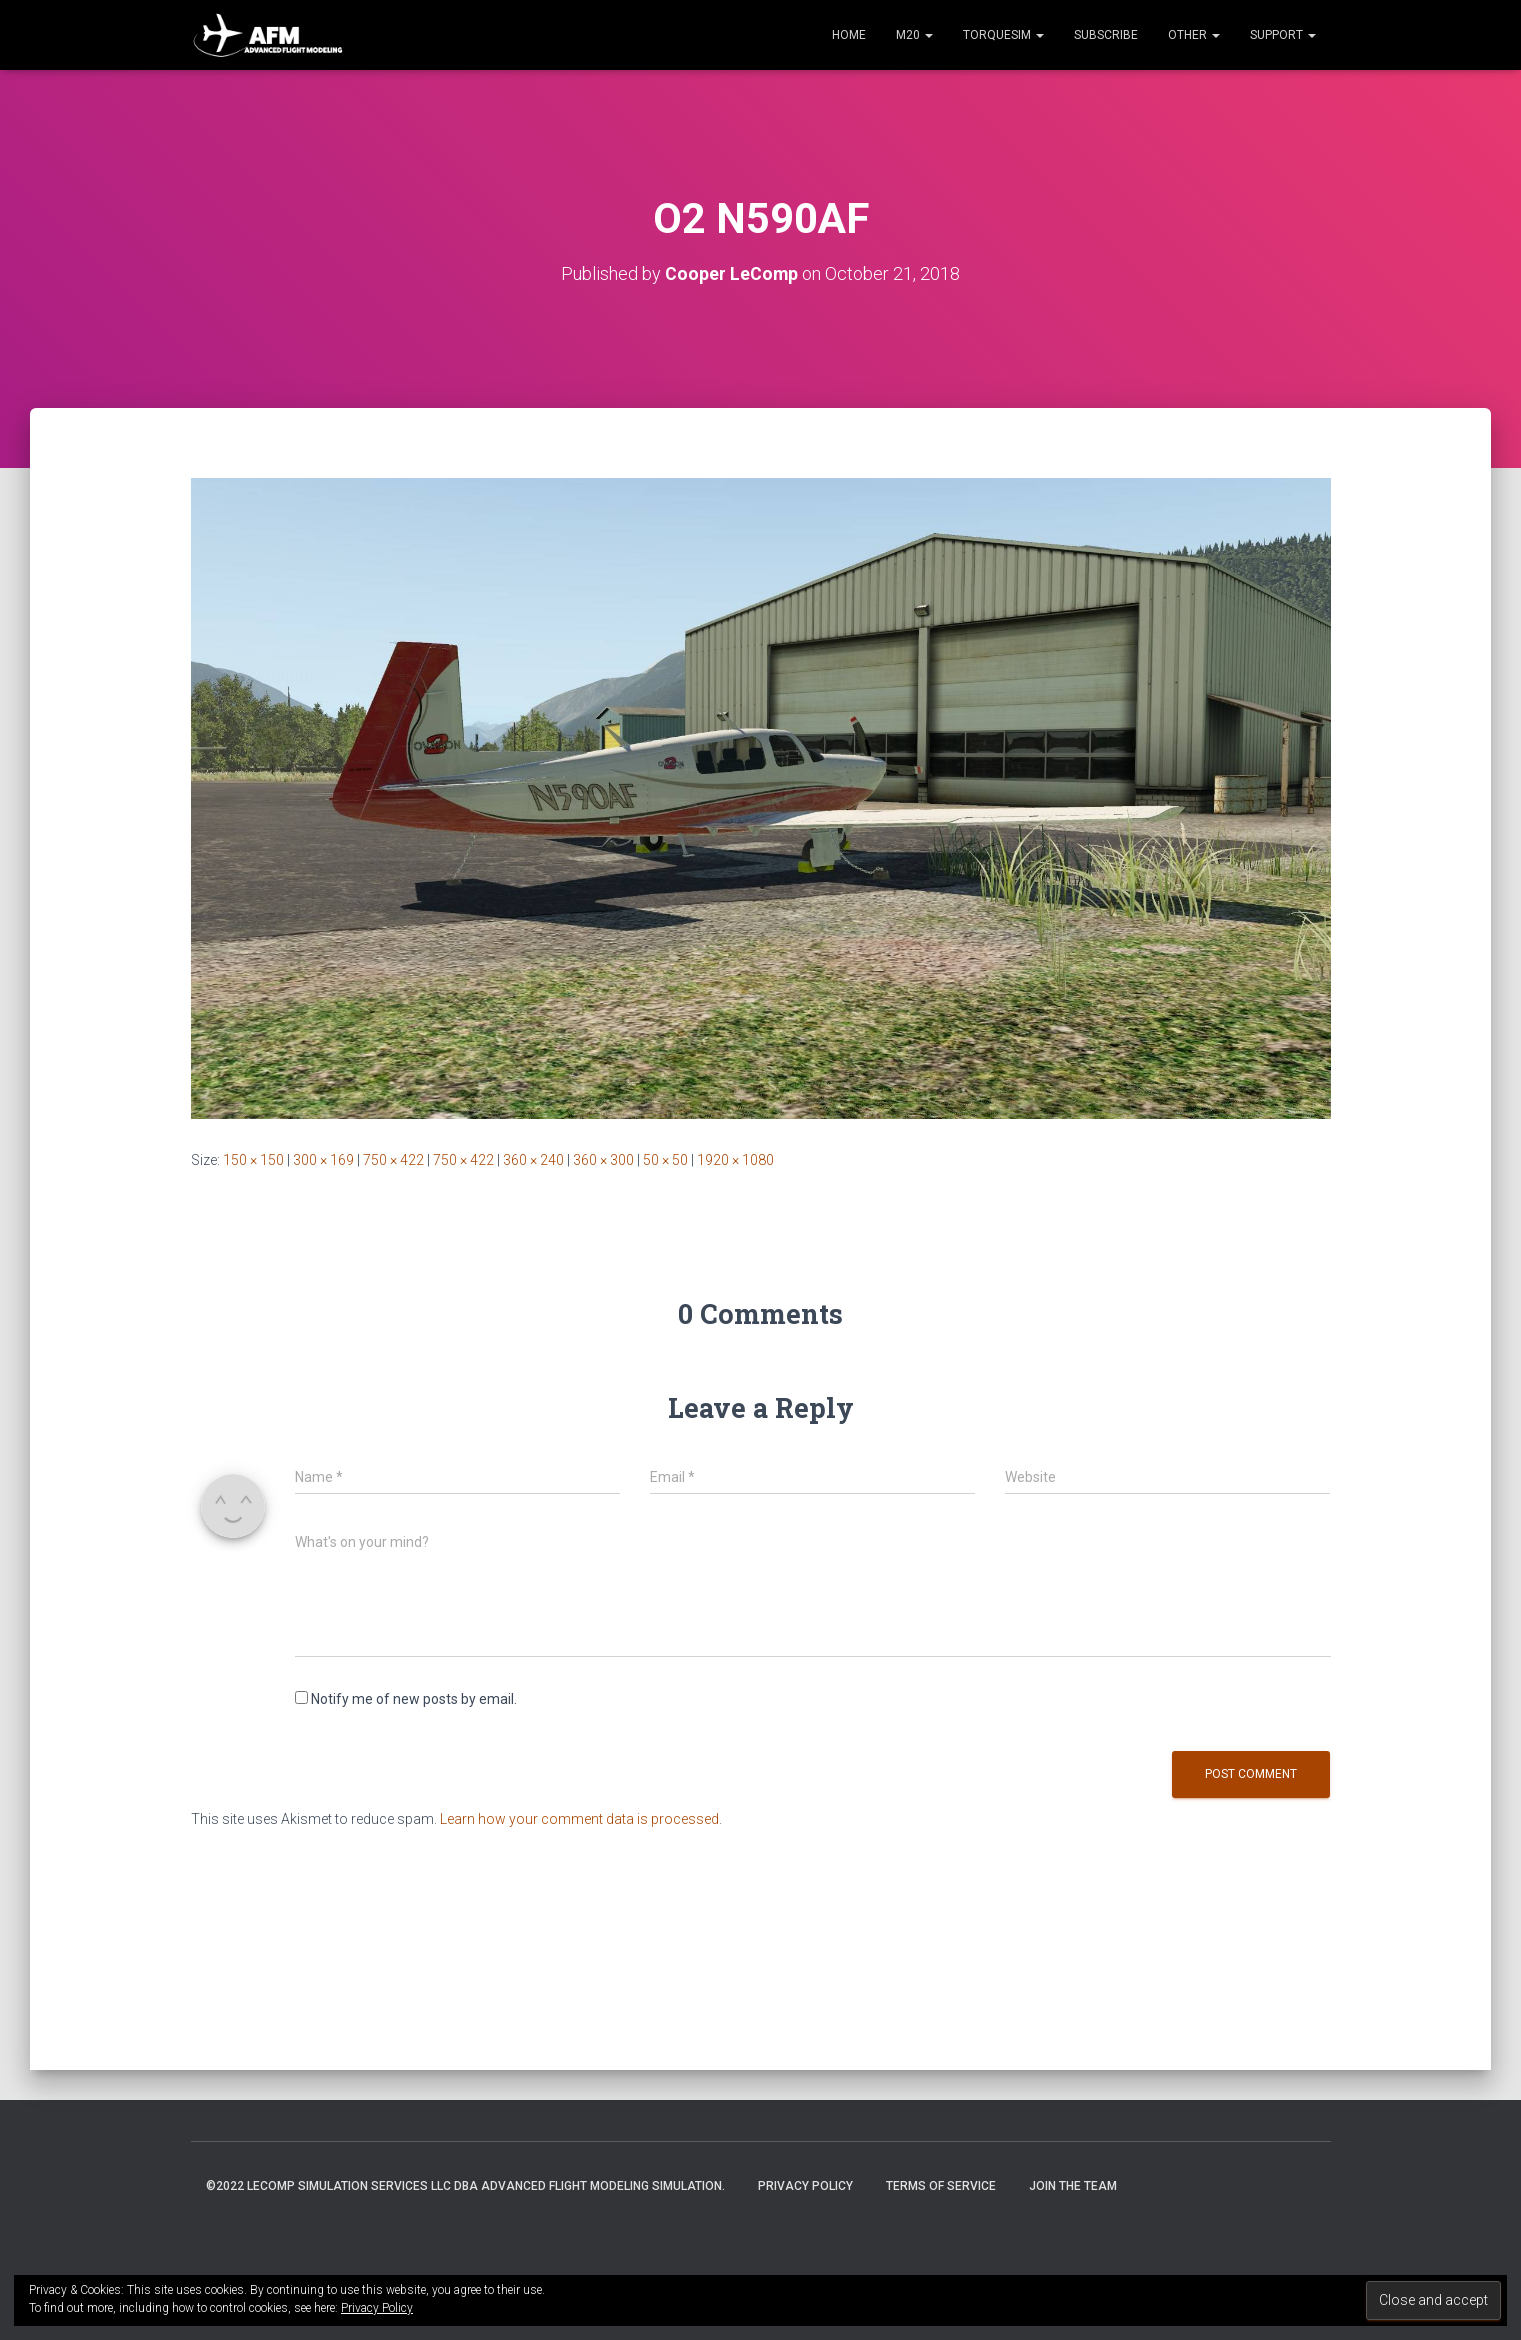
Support (1283, 35)
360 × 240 (533, 1160)
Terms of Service (941, 2186)
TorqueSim (1003, 35)
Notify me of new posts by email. (414, 1699)
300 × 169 (323, 1160)
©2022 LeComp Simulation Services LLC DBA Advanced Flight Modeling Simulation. (465, 2186)
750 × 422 (393, 1160)
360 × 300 (603, 1160)
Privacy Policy (805, 2186)
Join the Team (1073, 2186)
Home (849, 35)
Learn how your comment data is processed (579, 1819)
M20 (914, 35)
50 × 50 (665, 1160)
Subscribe (1106, 35)
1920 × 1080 (735, 1160)
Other (1194, 35)
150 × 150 (253, 1160)
